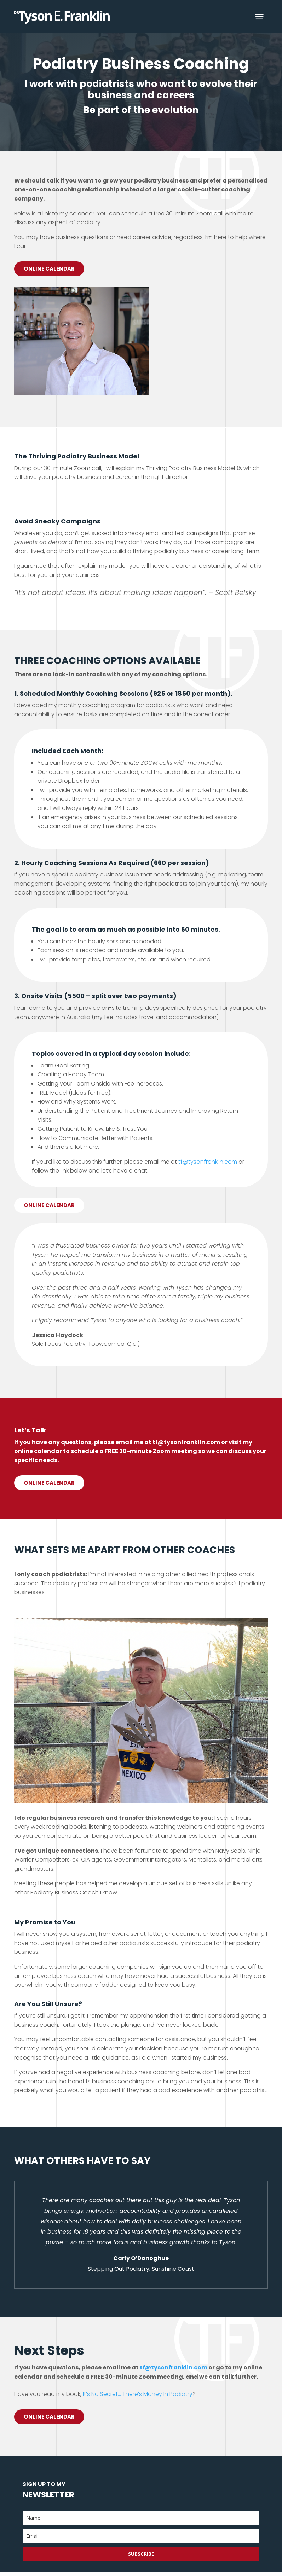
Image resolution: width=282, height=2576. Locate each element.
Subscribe (141, 2558)
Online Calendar (50, 269)
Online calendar (50, 1207)
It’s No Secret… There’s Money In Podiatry (137, 2397)
